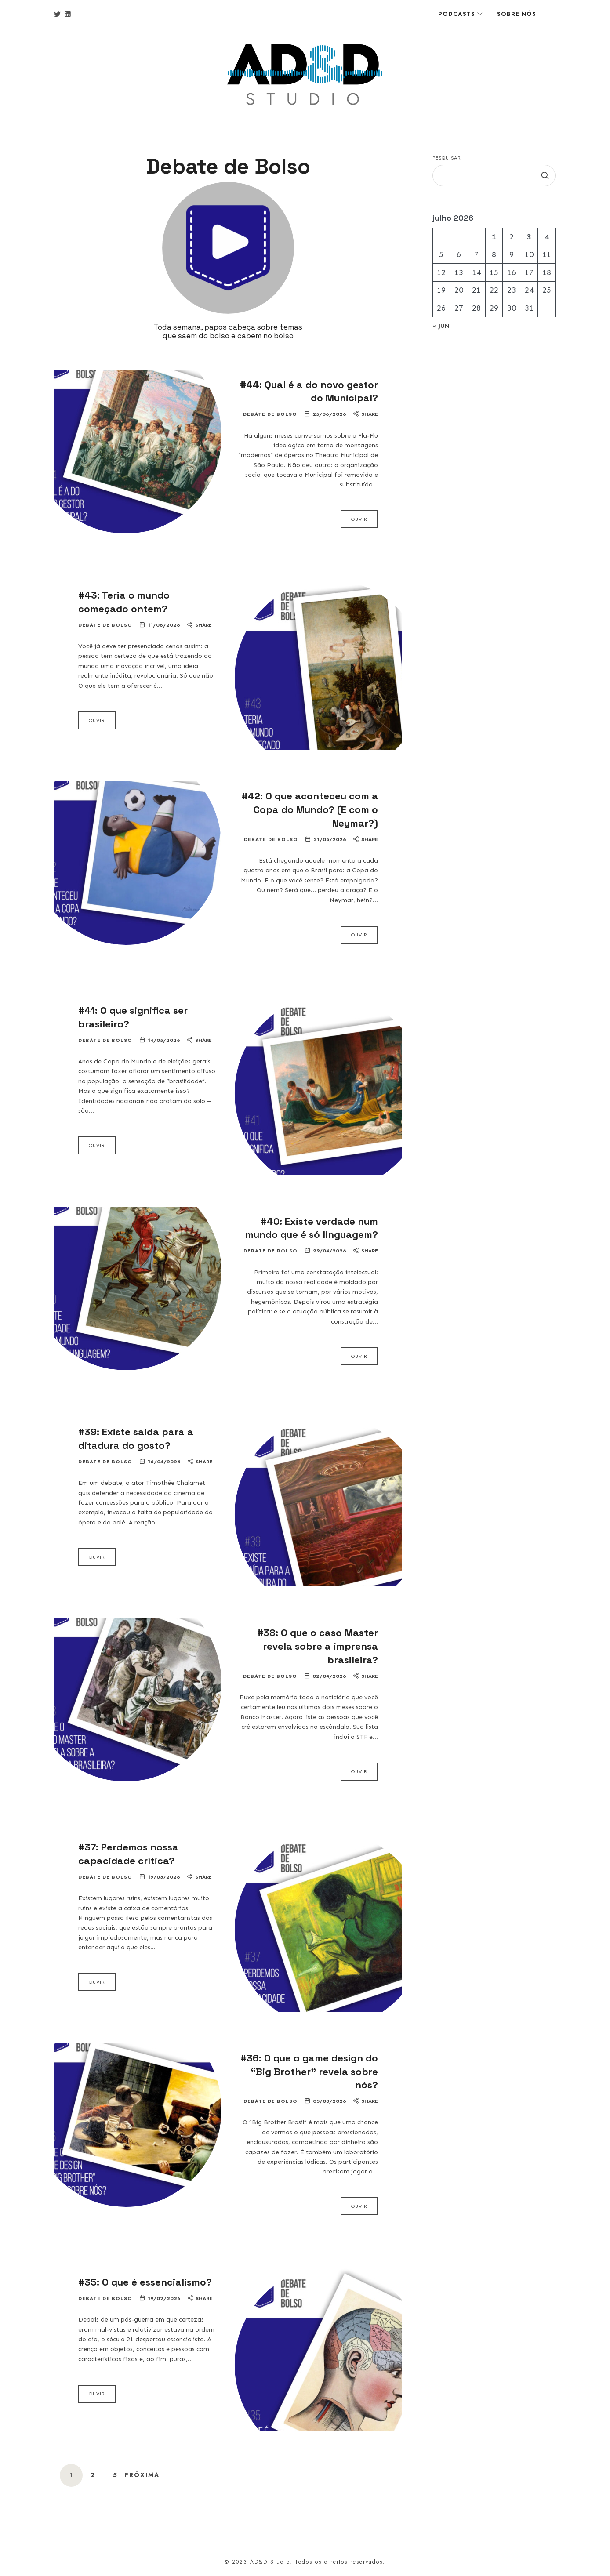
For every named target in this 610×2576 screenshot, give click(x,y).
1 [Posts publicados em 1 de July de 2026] (494, 236)
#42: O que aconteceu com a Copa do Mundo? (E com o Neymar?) (310, 809)
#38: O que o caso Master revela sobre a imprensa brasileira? (317, 1646)
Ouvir (359, 518)
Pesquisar (446, 157)
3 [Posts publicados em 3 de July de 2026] (529, 236)
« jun (440, 326)
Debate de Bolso (270, 414)
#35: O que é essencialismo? (145, 2282)
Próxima (142, 2475)
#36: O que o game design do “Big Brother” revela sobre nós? (309, 2071)
